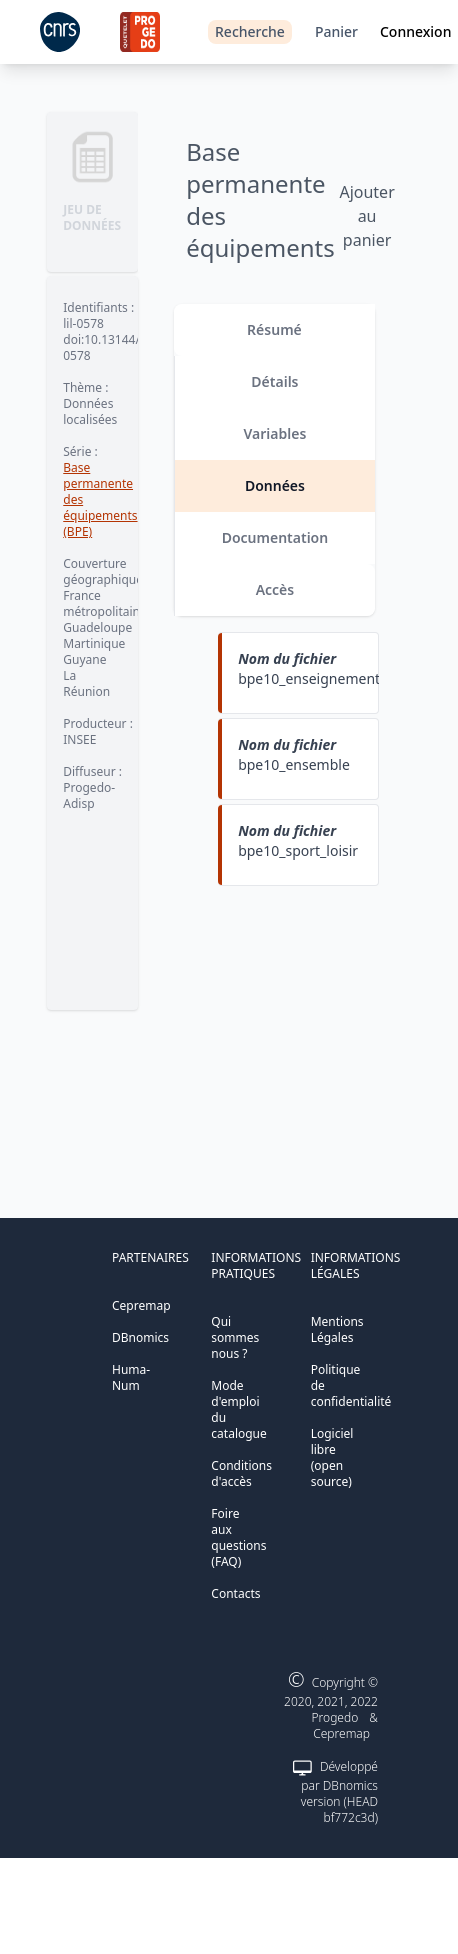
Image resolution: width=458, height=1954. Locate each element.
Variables (275, 433)
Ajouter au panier (366, 216)
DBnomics (140, 1337)
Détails (274, 381)
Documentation (275, 537)
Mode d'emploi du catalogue (238, 1409)
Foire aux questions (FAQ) (238, 1537)
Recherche (250, 31)
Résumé (274, 329)
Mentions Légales (337, 1329)
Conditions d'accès (241, 1473)
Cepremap (141, 1305)
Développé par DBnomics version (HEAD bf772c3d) (339, 1792)
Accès (275, 589)
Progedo (335, 1717)
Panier (336, 31)
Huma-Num (131, 1377)
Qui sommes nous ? (235, 1337)
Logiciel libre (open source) (332, 1457)
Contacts (235, 1593)
